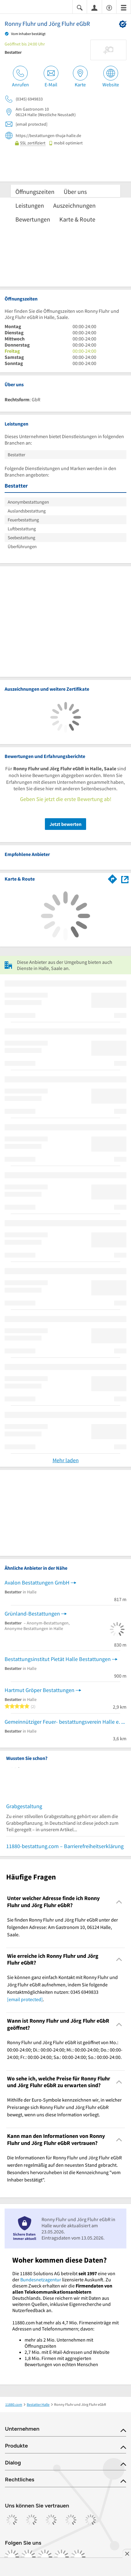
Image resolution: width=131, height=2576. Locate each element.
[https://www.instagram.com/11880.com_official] (28, 2557)
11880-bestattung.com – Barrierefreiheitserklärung (65, 1846)
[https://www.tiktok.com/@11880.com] (45, 2557)
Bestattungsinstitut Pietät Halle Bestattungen (58, 1659)
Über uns (75, 191)
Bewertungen (32, 219)
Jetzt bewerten (65, 824)
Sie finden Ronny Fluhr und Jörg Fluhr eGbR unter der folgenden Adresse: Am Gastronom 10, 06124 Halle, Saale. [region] (62, 1927)
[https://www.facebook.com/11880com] (11, 2557)
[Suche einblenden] (79, 7)
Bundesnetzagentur (40, 2279)
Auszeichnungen (74, 205)
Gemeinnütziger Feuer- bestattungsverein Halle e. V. (65, 1721)
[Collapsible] (119, 1902)
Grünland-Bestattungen (32, 1613)
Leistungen (29, 205)
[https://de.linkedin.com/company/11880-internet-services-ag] (61, 2557)
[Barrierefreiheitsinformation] (109, 7)
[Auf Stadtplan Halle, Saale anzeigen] (125, 879)
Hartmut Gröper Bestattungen (39, 1690)
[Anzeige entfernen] (126, 2553)
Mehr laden (66, 1460)
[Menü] (123, 7)
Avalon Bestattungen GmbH (37, 1582)
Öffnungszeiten (34, 191)
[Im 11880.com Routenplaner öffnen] (112, 878)
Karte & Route (77, 219)
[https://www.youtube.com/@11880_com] (78, 2557)
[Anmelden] (94, 7)
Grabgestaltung (24, 1806)
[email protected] (25, 1999)
